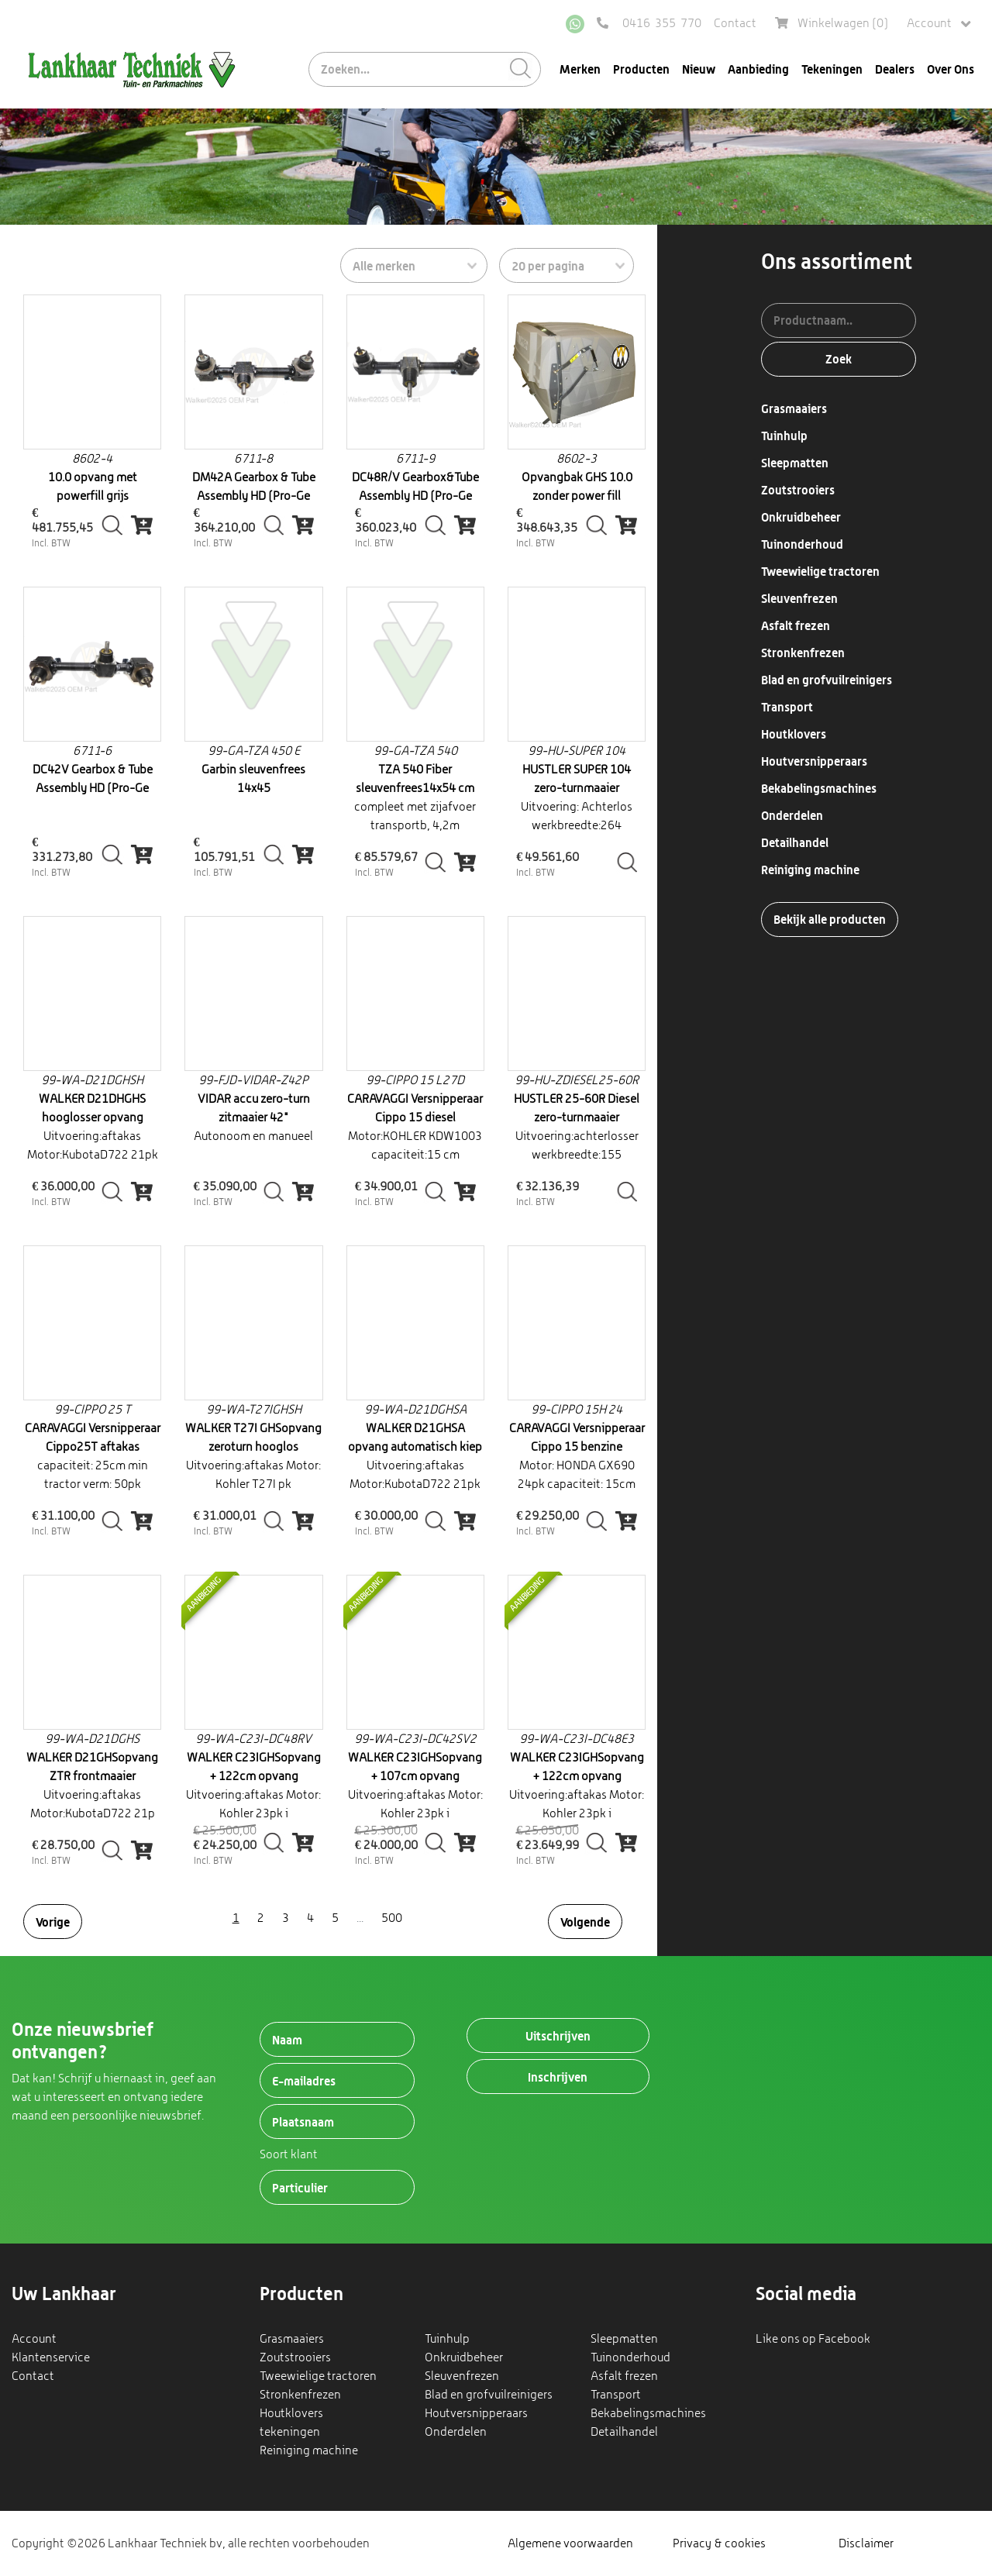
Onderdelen (792, 815)
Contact (735, 22)
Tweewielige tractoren (820, 571)
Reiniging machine (810, 869)
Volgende (585, 1922)
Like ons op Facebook (813, 2338)
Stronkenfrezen (803, 652)
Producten (641, 69)
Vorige (53, 1922)
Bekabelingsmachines (819, 788)
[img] (142, 525)
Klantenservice (51, 2357)
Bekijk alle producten (829, 919)
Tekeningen (832, 69)
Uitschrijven (558, 2036)
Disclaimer (866, 2543)
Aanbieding (758, 69)
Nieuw (698, 69)
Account (939, 23)
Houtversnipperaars (814, 761)
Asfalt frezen (795, 625)
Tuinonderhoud (802, 544)
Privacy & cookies (719, 2543)
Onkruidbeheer (801, 517)
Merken (580, 69)
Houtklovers (793, 734)
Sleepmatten (794, 462)
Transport (787, 707)
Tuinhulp (784, 435)
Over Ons (950, 69)
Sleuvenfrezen (799, 598)
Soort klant (289, 2154)
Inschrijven (557, 2077)
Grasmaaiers (794, 408)
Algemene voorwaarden (570, 2543)
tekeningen (290, 2431)
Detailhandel (794, 842)
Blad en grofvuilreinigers (826, 679)
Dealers (894, 69)
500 (391, 1917)
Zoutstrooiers (798, 490)
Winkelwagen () (831, 22)
